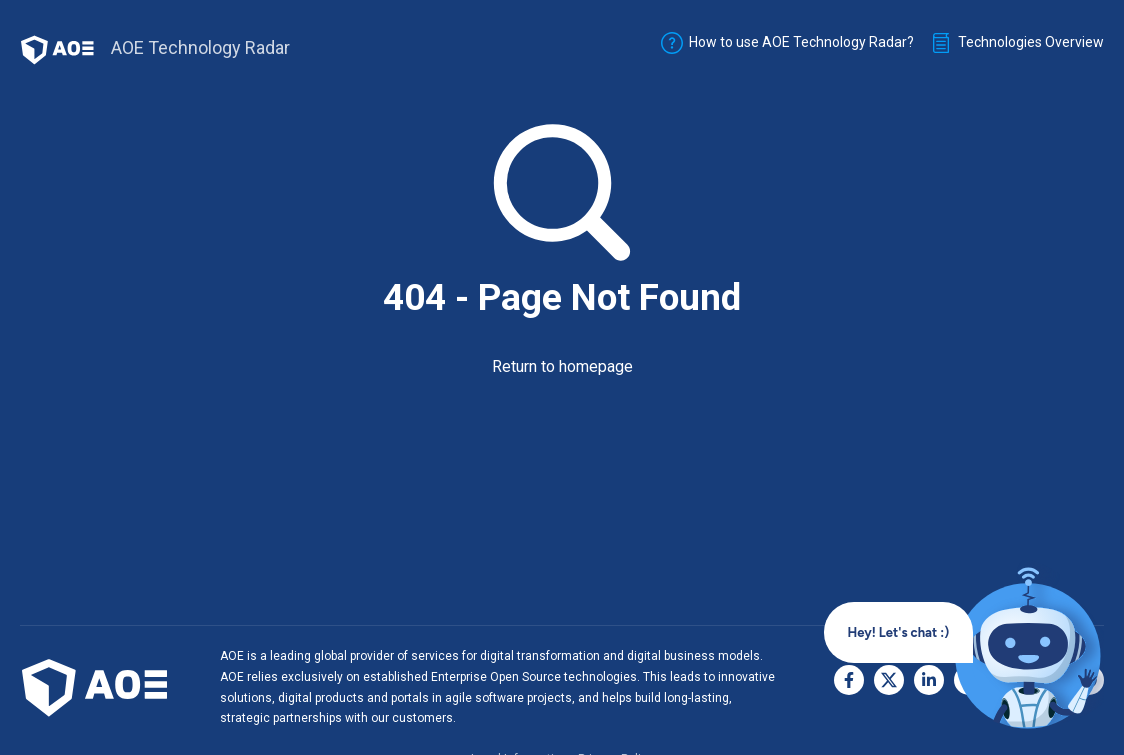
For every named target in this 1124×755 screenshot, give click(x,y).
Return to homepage (562, 366)
